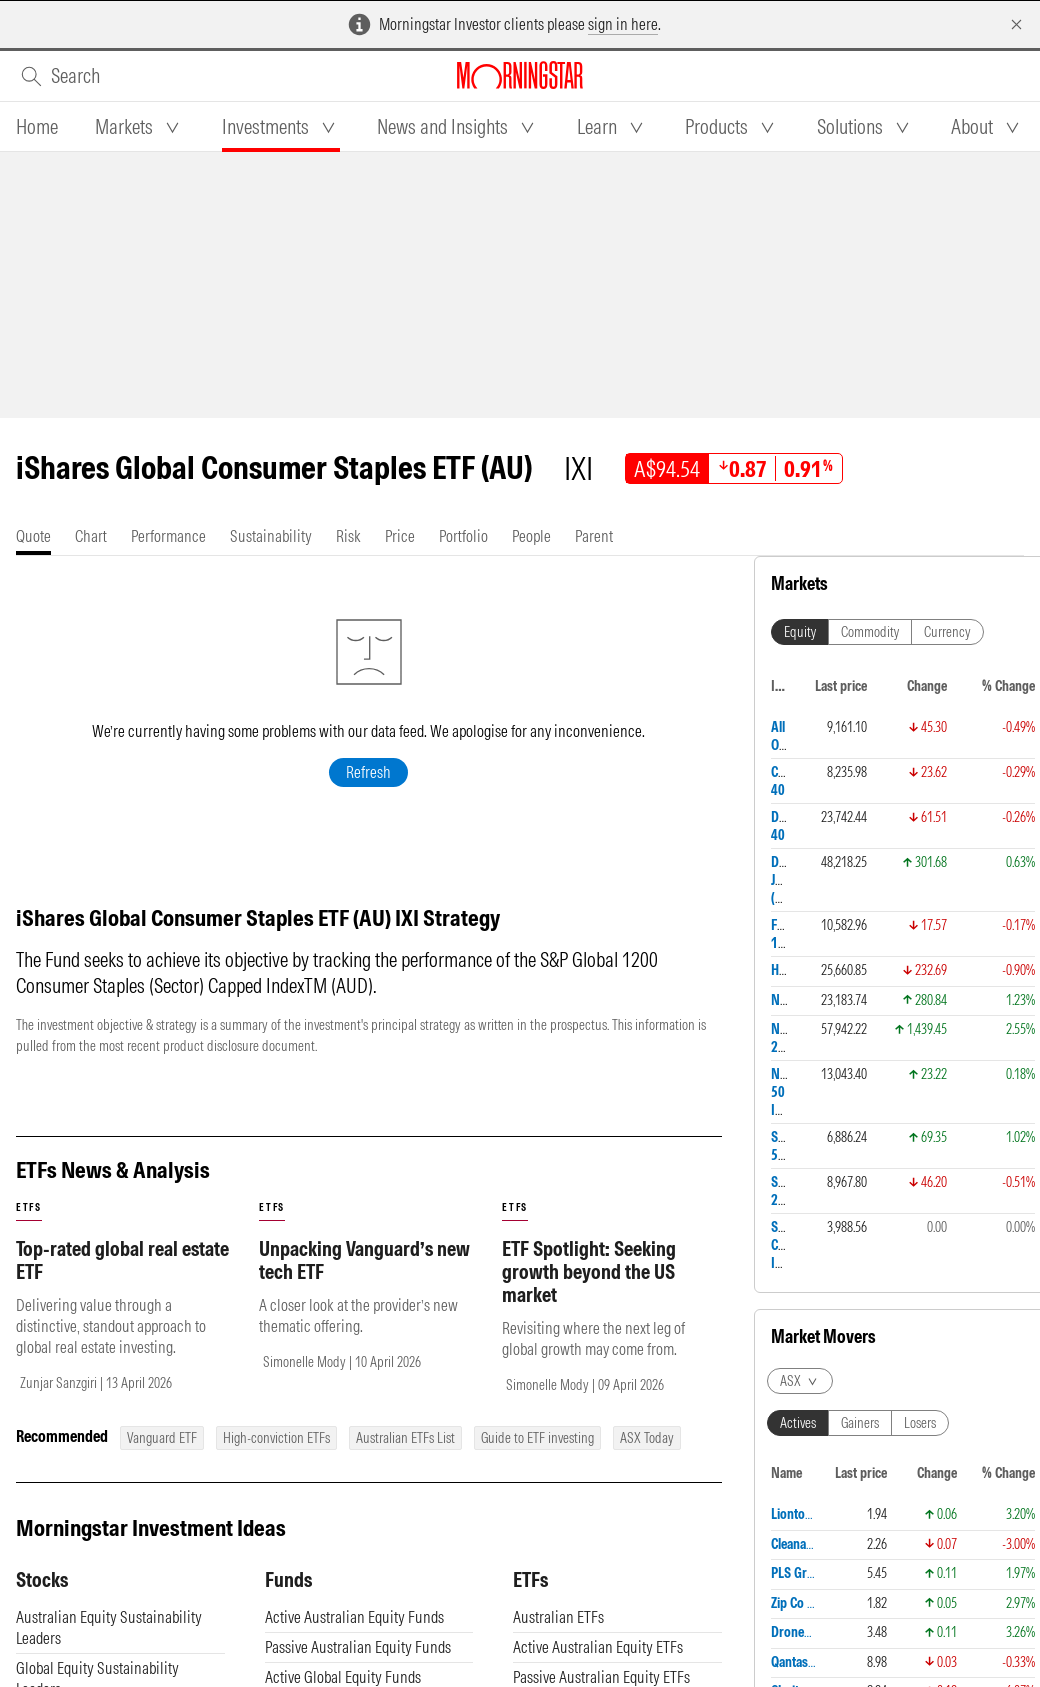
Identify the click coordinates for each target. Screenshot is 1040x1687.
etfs (29, 1207)
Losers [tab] (920, 1423)
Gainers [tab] (860, 1423)
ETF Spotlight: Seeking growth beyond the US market (589, 1271)
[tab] (37, 127)
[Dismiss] (1016, 24)
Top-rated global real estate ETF (122, 1260)
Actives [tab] (798, 1423)
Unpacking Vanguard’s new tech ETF (364, 1260)
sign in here (623, 24)
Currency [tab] (947, 632)
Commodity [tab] (870, 632)
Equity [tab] (800, 632)
